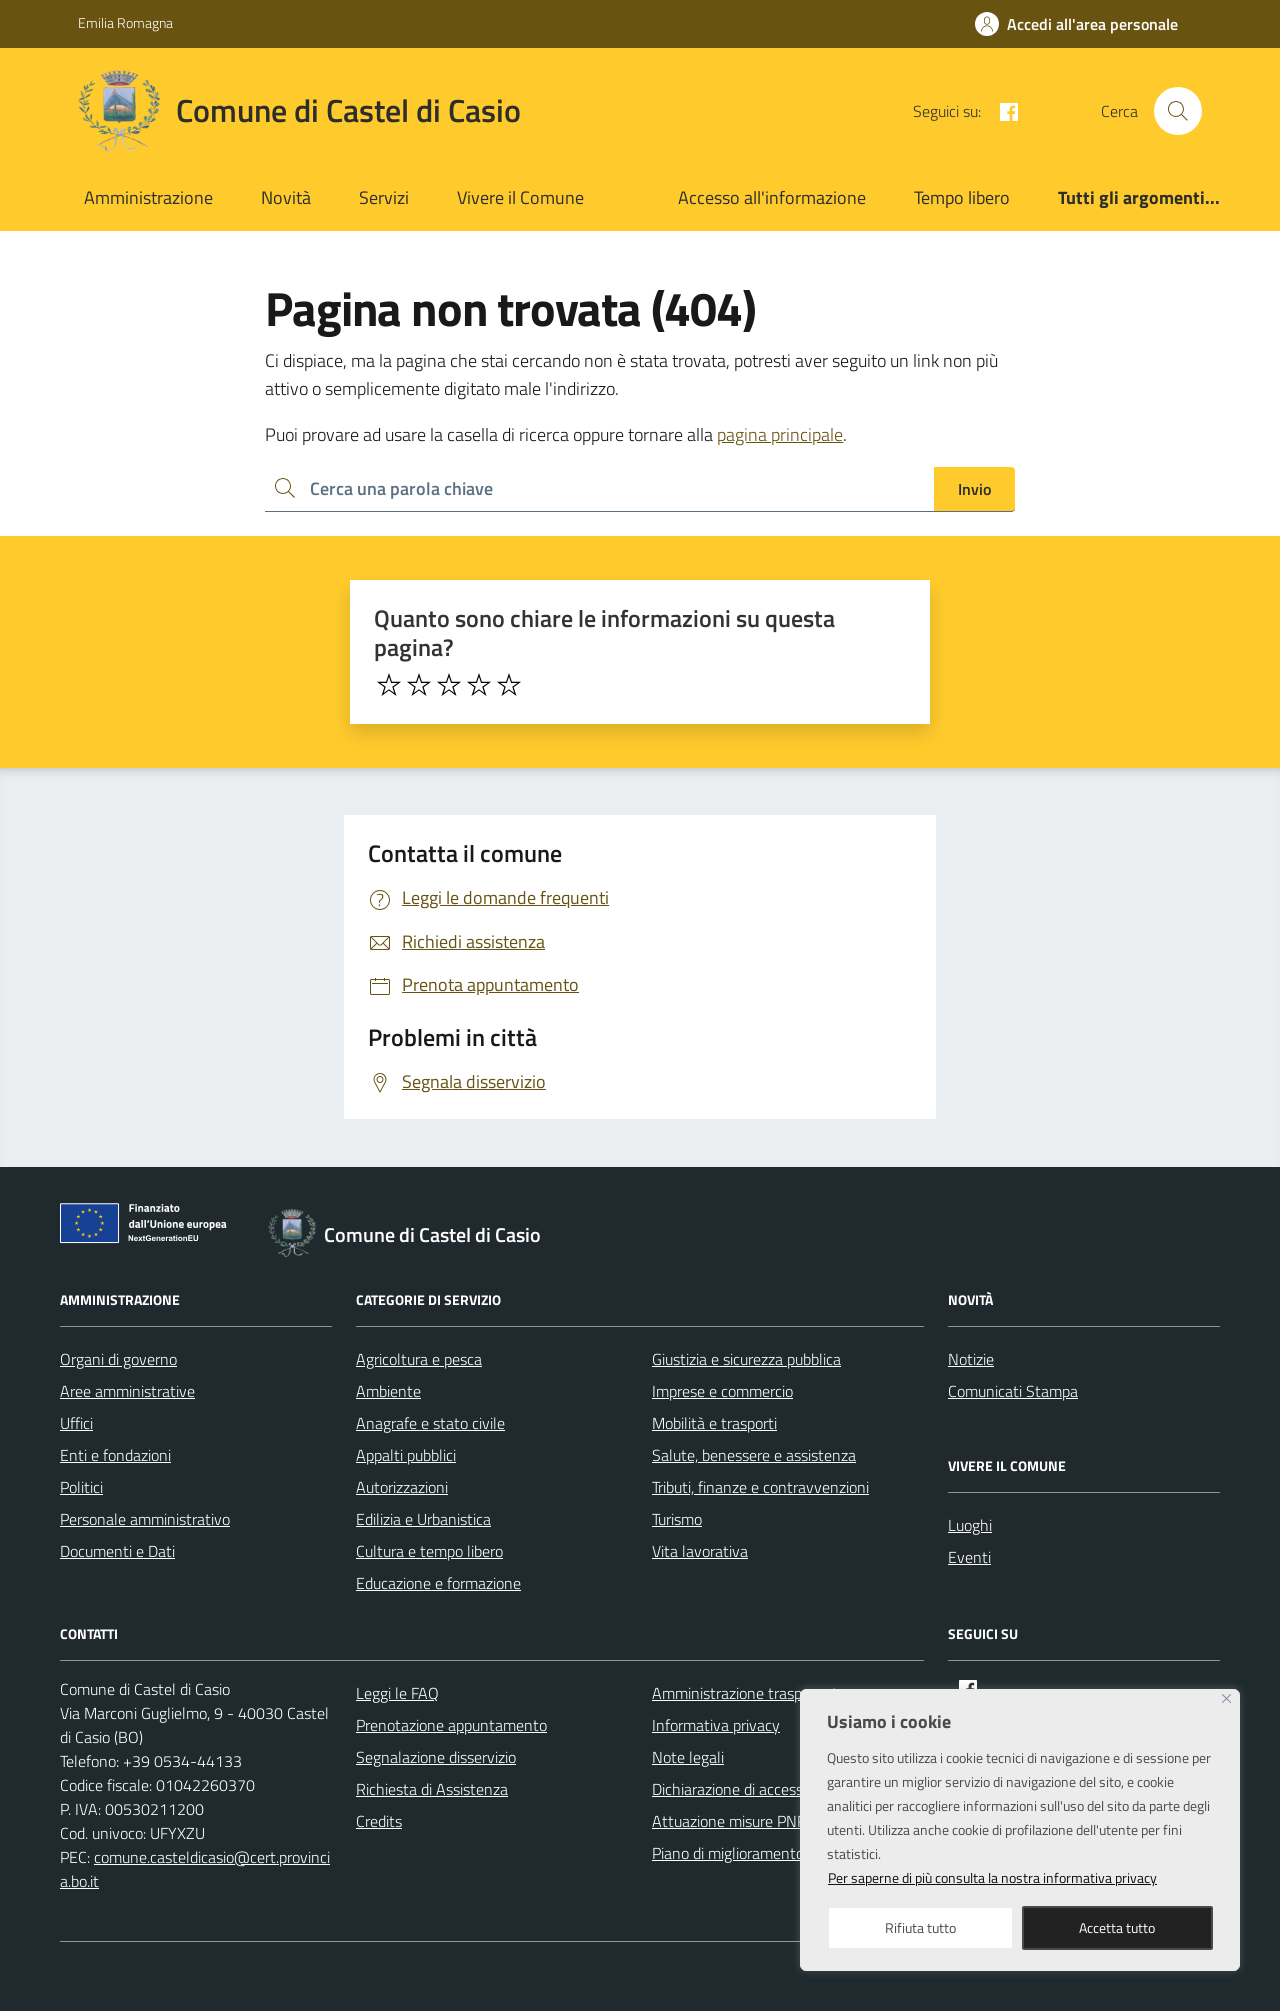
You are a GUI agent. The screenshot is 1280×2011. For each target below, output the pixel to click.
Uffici (76, 1423)
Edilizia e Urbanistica (423, 1519)
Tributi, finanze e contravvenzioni (760, 1487)
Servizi (384, 197)
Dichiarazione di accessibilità (745, 1789)
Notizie (971, 1359)
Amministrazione (148, 197)
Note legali (688, 1757)
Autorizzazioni (402, 1487)
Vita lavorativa (700, 1551)
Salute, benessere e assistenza (754, 1455)
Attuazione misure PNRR (734, 1821)
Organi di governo (118, 1359)
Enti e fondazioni (115, 1455)
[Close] (1226, 1698)
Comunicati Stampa (1013, 1391)
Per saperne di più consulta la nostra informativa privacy (992, 1877)
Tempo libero (962, 197)
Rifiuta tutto (920, 1927)
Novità (286, 197)
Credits (379, 1821)
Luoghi (970, 1525)
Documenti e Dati (117, 1551)
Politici (81, 1487)
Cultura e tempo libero (429, 1551)
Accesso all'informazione (772, 197)
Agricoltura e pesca (419, 1359)
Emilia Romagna (125, 22)
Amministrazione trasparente (749, 1693)
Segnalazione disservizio (436, 1757)
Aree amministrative (127, 1391)
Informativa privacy (716, 1725)
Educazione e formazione (438, 1583)
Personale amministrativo (145, 1519)
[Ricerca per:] (599, 489)
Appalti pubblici (406, 1455)
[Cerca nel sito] (1178, 111)
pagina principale (780, 434)
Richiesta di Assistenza (432, 1789)
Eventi (969, 1557)
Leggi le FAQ (397, 1693)
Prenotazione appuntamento (451, 1725)
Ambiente (388, 1391)
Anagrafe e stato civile (430, 1423)
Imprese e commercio (722, 1391)
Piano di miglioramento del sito (754, 1853)
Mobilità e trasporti (714, 1423)
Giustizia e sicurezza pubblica (746, 1359)
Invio (974, 489)
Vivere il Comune (520, 197)
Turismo (677, 1519)
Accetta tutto (1117, 1927)
